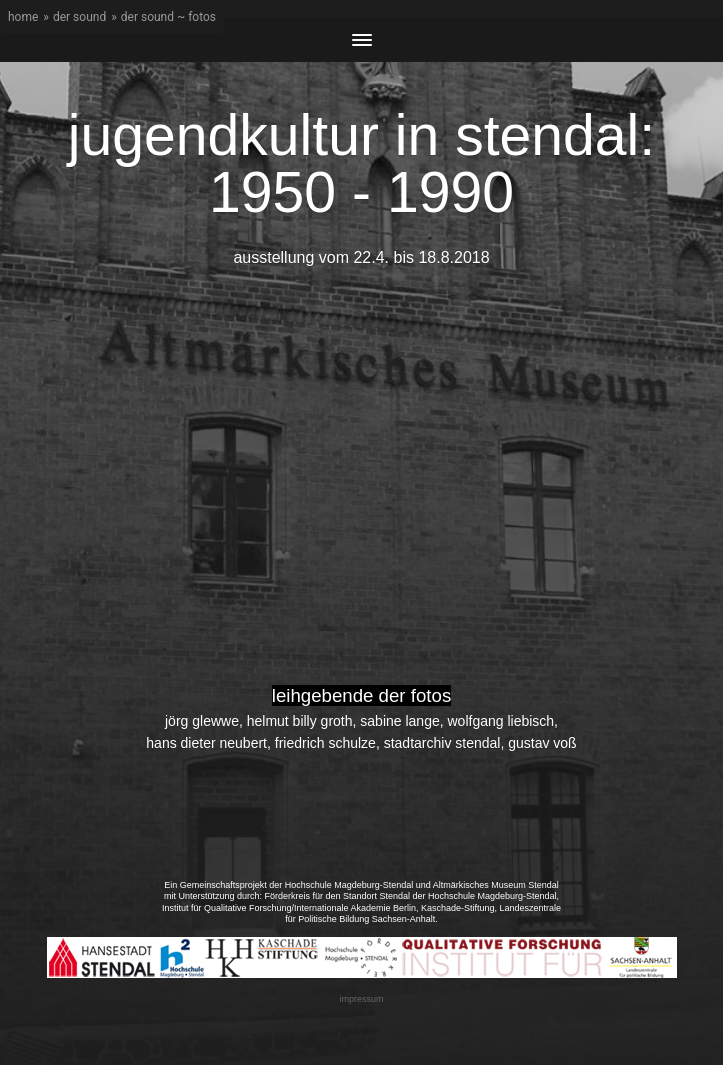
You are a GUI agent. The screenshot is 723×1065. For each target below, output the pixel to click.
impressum (361, 999)
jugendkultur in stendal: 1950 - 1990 (361, 163)
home (23, 17)
